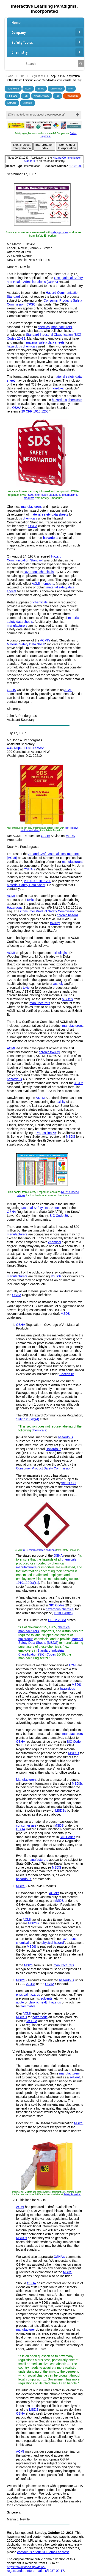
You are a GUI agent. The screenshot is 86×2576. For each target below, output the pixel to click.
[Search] (81, 63)
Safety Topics (47, 42)
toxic (30, 900)
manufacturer (25, 2329)
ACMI (68, 690)
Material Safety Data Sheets (41, 1208)
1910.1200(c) (63, 1613)
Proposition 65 (46, 1133)
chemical (44, 327)
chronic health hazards (44, 2002)
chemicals (30, 346)
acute (20, 2002)
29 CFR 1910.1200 (34, 411)
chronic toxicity (49, 1052)
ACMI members (43, 583)
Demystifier (56, 88)
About (28, 88)
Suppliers (27, 103)
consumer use (26, 1825)
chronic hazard (67, 915)
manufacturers (61, 327)
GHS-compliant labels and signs (39, 1550)
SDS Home (13, 88)
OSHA (16, 408)
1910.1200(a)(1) (27, 1583)
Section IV (66, 1374)
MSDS (70, 836)
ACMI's (45, 640)
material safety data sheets (45, 342)
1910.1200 (75, 166)
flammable (27, 2006)
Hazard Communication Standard (34, 558)
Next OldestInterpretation (67, 146)
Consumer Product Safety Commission (47, 911)
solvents (46, 1998)
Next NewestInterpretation (22, 146)
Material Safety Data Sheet (26, 644)
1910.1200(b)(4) (27, 1419)
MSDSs (67, 999)
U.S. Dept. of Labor (20, 748)
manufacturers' (72, 862)
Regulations (72, 96)
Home (16, 22)
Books (41, 88)
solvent (74, 2077)
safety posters (60, 232)
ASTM (78, 1083)
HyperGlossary (41, 96)
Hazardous (14, 907)
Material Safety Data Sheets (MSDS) (50, 1641)
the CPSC (68, 1483)
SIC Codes (56, 1605)
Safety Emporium (72, 2194)
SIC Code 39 (59, 1215)
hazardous (14, 346)
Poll (57, 96)
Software (11, 103)
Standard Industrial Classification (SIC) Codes (41, 1652)
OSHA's (29, 869)
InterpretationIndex (44, 146)
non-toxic (58, 388)
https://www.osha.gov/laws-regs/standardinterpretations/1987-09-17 (35, 2569)
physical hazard (53, 1942)
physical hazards (28, 1994)
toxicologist (59, 953)
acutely (58, 983)
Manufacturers (26, 1779)
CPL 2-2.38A (57, 1620)
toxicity (55, 923)
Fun (26, 96)
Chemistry (47, 52)
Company (47, 32)
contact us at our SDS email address (43, 2552)
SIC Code (74, 1741)
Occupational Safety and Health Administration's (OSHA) (45, 280)
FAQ (70, 88)
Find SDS (12, 96)
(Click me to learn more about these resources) (36, 114)
